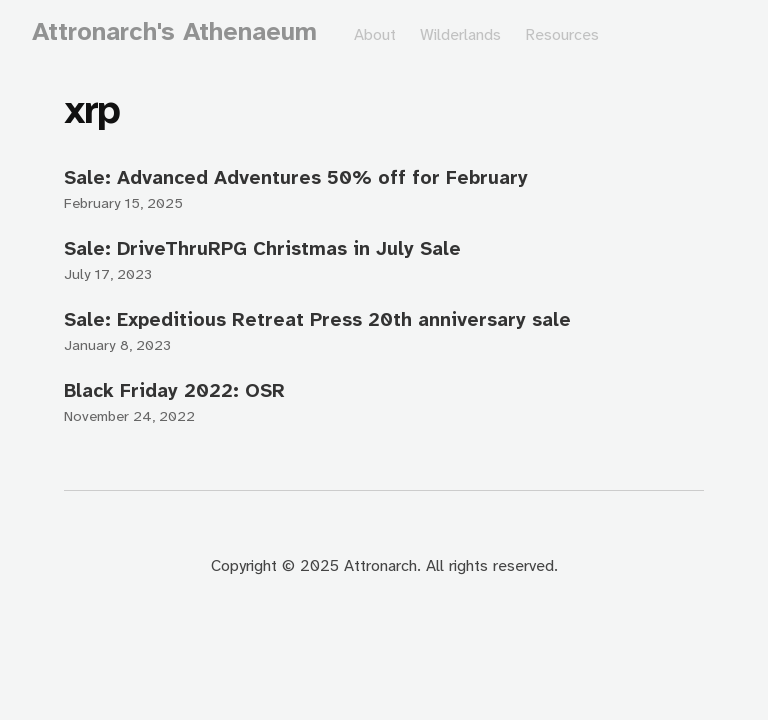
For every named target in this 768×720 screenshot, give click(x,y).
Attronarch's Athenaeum (174, 31)
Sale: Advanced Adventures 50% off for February (296, 177)
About (375, 34)
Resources (562, 34)
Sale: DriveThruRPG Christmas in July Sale (262, 248)
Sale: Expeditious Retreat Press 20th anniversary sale (317, 319)
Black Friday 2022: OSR (174, 390)
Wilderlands (460, 34)
